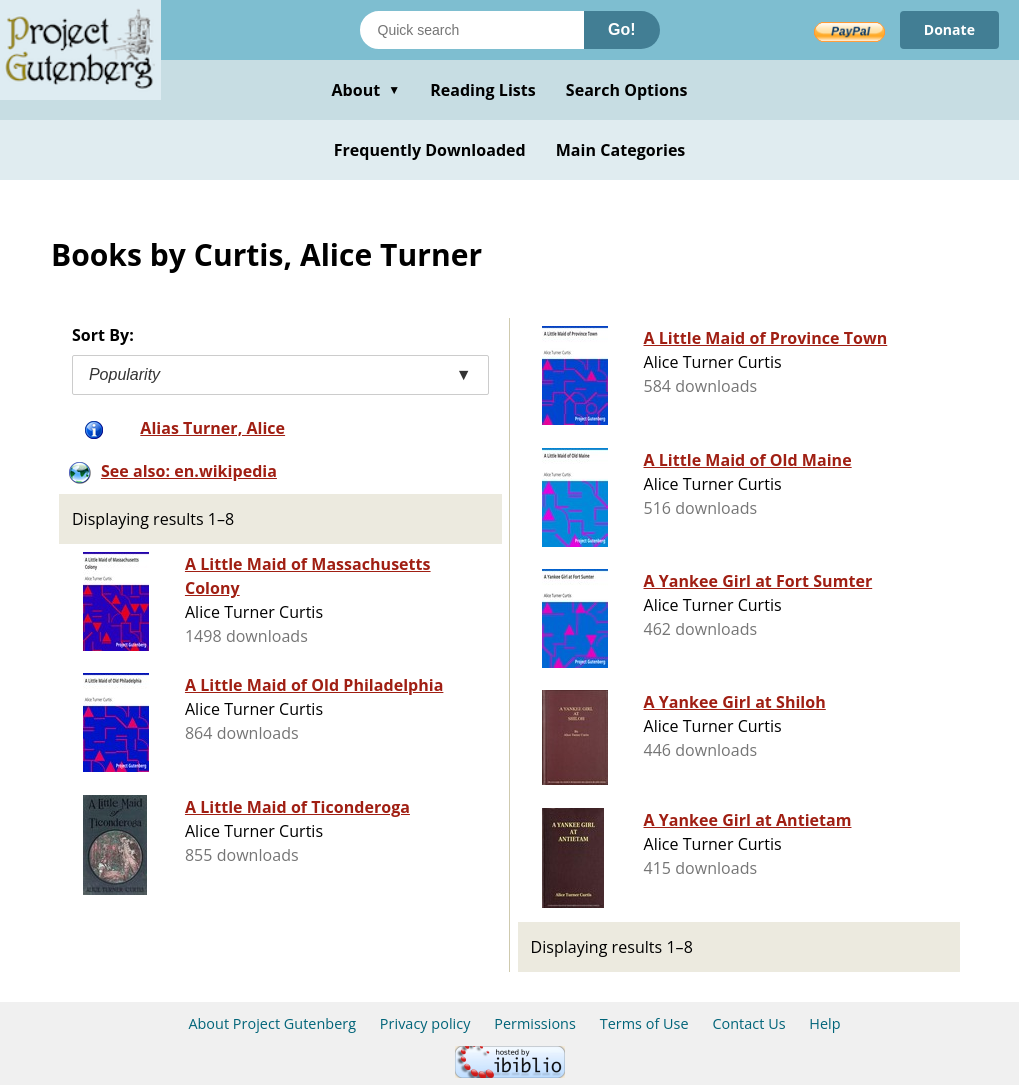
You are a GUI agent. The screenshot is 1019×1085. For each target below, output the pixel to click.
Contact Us (748, 1023)
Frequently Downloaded (430, 150)
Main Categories (621, 150)
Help (824, 1023)
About (365, 90)
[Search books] (472, 30)
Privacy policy (425, 1023)
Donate (949, 29)
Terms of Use (644, 1023)
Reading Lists (483, 90)
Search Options (627, 90)
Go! (622, 29)
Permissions (535, 1023)
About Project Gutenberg (272, 1023)
